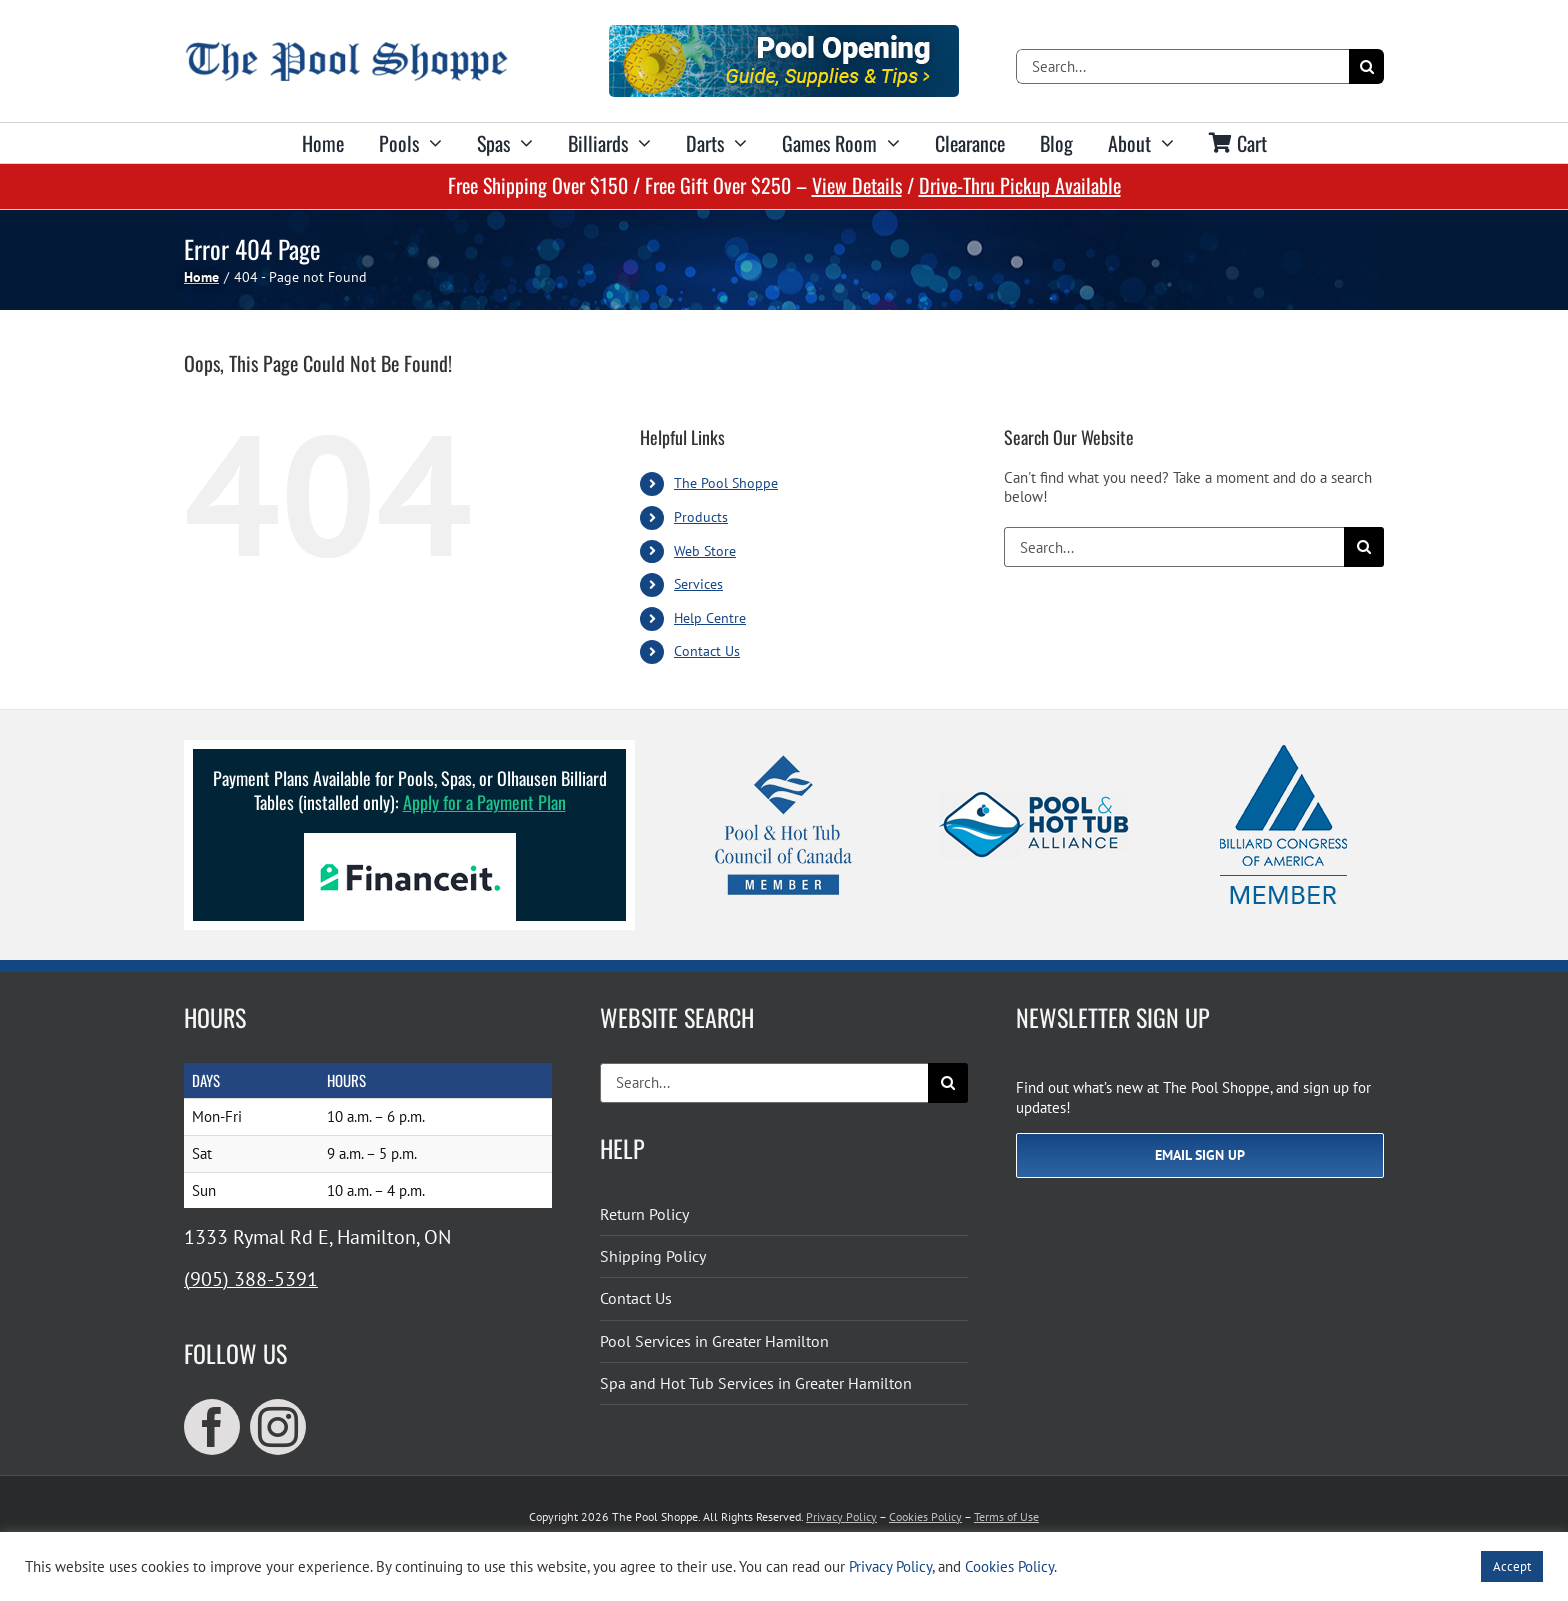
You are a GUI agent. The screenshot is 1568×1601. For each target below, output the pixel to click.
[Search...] (1182, 66)
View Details (857, 185)
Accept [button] (1512, 1566)
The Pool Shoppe (726, 483)
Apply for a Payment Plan (484, 802)
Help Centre (710, 618)
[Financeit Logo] (410, 840)
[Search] (1366, 66)
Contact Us (707, 651)
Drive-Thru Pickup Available (1020, 185)
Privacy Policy (841, 1516)
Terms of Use (1006, 1516)
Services (698, 584)
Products (701, 517)
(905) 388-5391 (251, 1279)
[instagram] (278, 1427)
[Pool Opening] (784, 32)
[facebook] (212, 1427)
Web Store (705, 551)
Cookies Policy (925, 1516)
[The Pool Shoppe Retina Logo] (346, 49)
